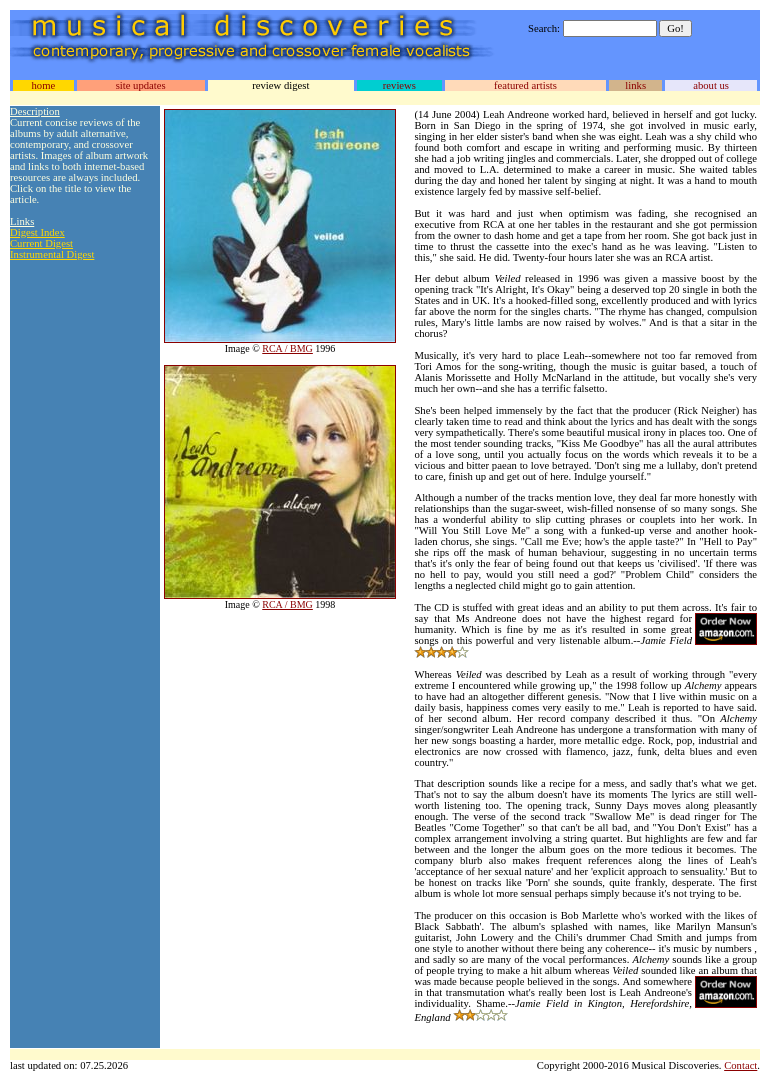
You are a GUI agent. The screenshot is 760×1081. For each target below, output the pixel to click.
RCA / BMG (287, 348)
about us (711, 85)
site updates (141, 85)
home (43, 85)
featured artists (525, 85)
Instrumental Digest (52, 254)
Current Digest (41, 243)
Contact (740, 1065)
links (635, 85)
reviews (399, 85)
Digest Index (37, 232)
